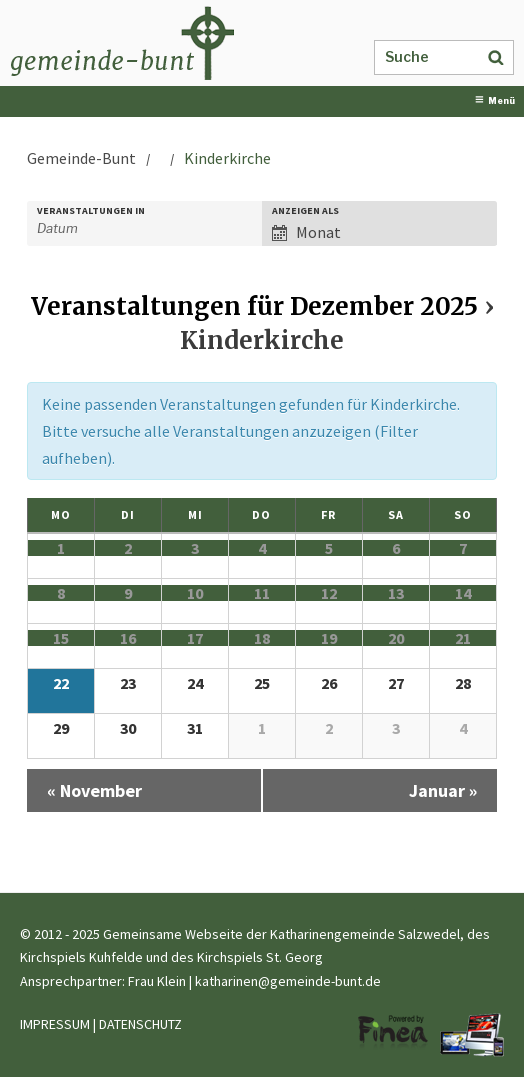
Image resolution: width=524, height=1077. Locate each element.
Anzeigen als (305, 211)
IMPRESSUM (55, 1024)
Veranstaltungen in (91, 211)
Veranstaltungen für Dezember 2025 (254, 306)
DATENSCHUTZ (140, 1024)
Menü (495, 100)
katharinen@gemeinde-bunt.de (288, 981)
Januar (443, 790)
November (94, 790)
